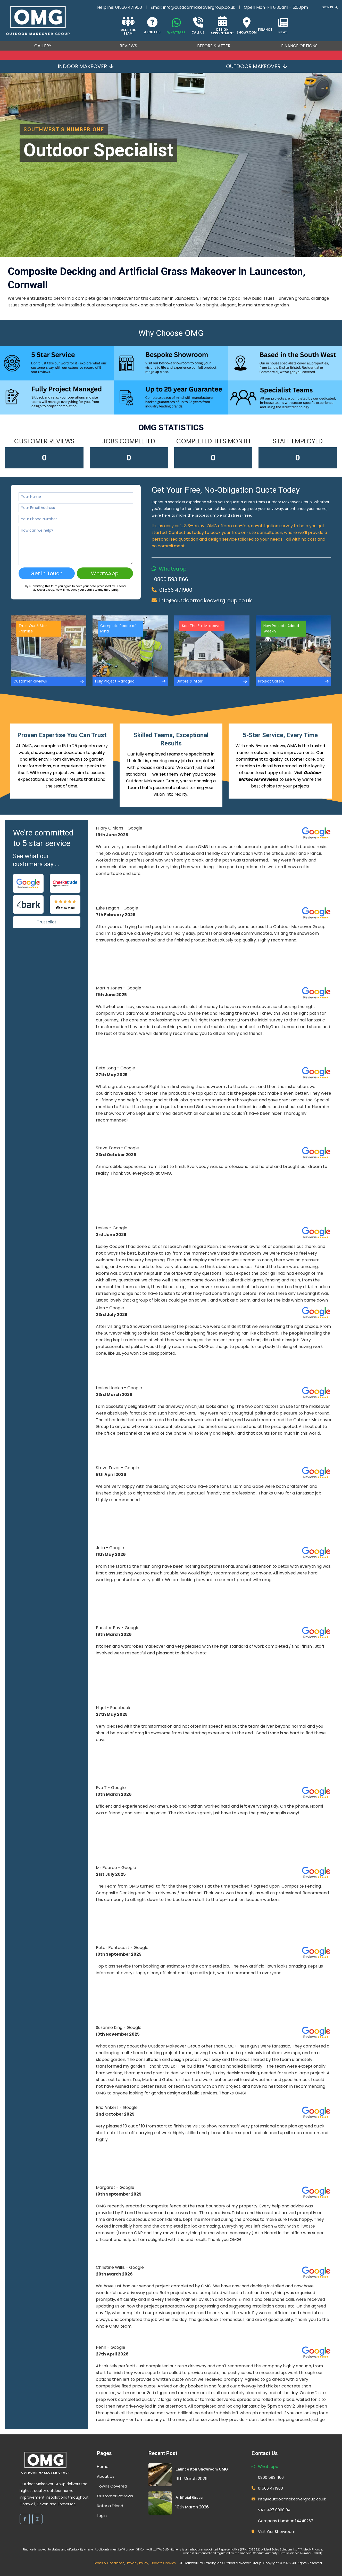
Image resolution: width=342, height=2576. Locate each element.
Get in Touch (46, 573)
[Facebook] (25, 2519)
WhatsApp (105, 573)
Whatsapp (173, 568)
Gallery (42, 46)
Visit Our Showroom (276, 2531)
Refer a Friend (110, 2505)
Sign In (330, 7)
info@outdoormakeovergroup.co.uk (199, 7)
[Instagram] (37, 2519)
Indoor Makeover (85, 66)
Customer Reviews (115, 2496)
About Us (105, 2476)
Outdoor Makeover (256, 66)
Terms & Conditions (108, 2563)
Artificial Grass (189, 2497)
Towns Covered (112, 2486)
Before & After (213, 46)
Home (103, 2466)
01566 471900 (128, 7)
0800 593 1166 (171, 579)
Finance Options (299, 46)
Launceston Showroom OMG (202, 2469)
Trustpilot (46, 922)
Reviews (128, 46)
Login (102, 2515)
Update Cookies (163, 2563)
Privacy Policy (137, 2563)
